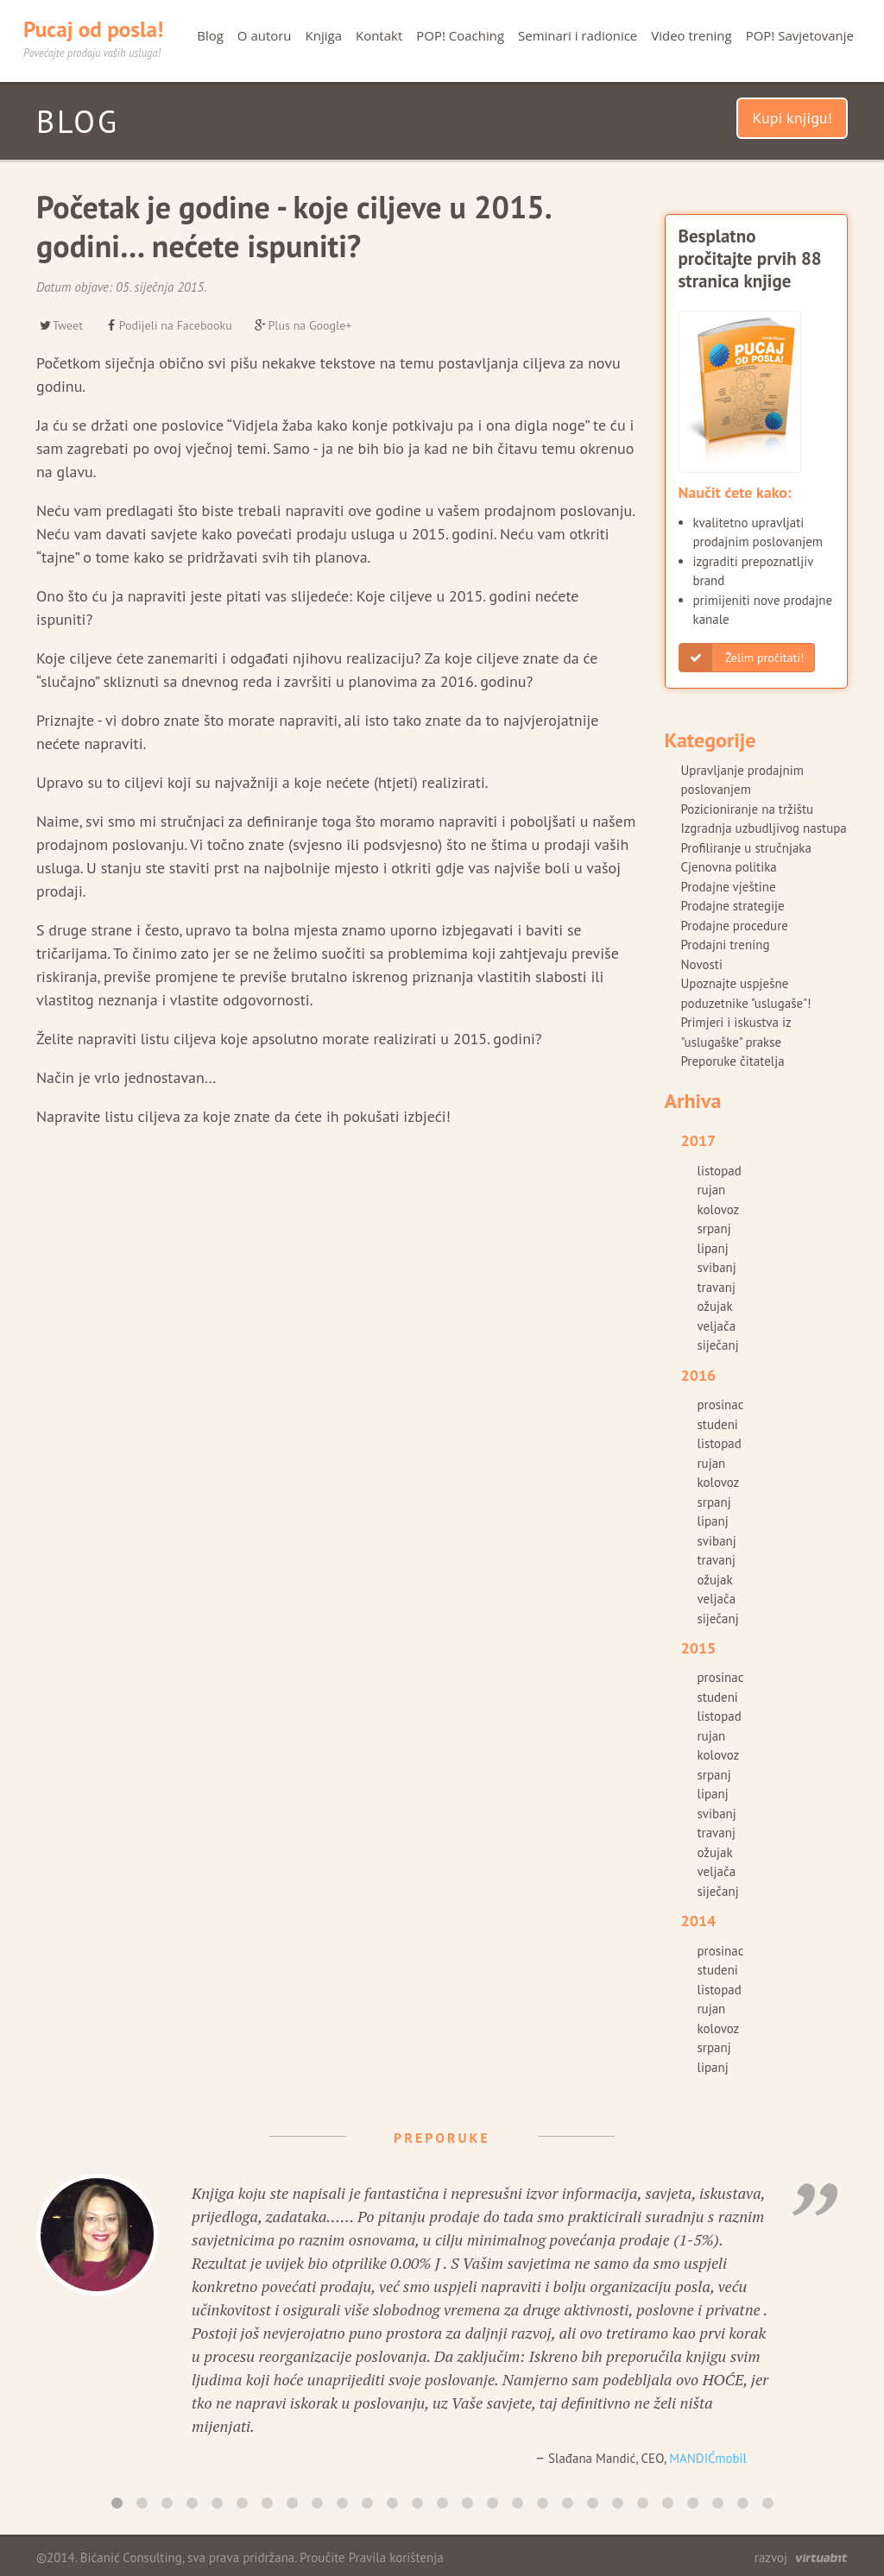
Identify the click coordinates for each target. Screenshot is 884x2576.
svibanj (717, 1267)
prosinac (721, 1404)
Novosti (702, 964)
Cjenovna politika (729, 867)
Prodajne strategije (733, 906)
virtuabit (821, 2558)
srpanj (714, 1228)
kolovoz (719, 1209)
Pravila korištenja (396, 2557)
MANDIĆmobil (708, 2458)
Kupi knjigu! (792, 118)
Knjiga (324, 35)
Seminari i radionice (577, 35)
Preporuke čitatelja (733, 1061)
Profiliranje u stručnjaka (746, 848)
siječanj (718, 1345)
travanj (717, 1287)
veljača (717, 1326)
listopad (720, 1170)
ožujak (715, 1306)
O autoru (264, 35)
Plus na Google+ (302, 325)
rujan (712, 1189)
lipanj (713, 1248)
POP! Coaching (460, 35)
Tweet (60, 325)
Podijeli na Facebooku (168, 325)
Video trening (691, 35)
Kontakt (379, 35)
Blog (210, 35)
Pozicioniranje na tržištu (747, 809)
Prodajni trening (725, 944)
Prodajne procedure (734, 925)
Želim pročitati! (742, 657)
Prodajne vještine (728, 887)
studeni (718, 1424)
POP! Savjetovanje (800, 35)
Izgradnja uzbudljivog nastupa (764, 828)
